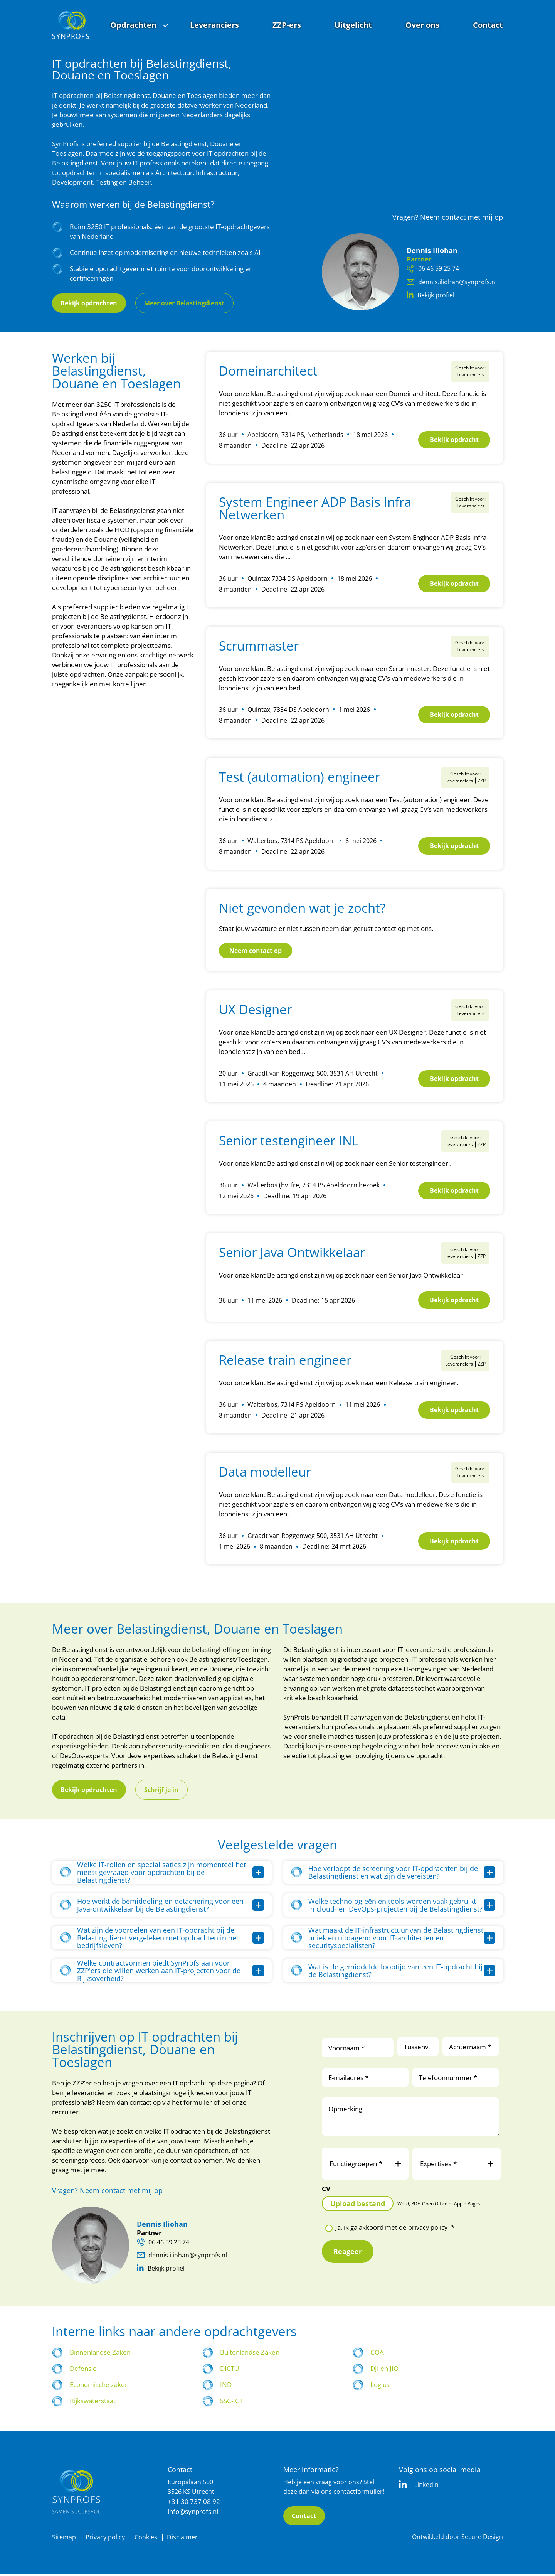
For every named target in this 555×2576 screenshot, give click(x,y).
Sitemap (64, 2538)
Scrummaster (259, 645)
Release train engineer (285, 1362)
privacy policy (428, 2229)
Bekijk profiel (432, 295)
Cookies (148, 2538)
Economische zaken (99, 2386)
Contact (488, 25)
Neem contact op (256, 950)
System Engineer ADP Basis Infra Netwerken (315, 508)
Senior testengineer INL (288, 1140)
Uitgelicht (353, 25)
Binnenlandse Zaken (100, 2354)
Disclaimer (185, 2538)
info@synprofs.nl (193, 2513)
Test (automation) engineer (299, 777)
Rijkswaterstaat (93, 2402)
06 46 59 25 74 (435, 268)
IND (226, 2386)
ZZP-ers (286, 25)
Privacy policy (106, 2538)
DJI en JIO (384, 2370)
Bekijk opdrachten (92, 302)
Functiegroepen (365, 2165)
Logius (380, 2386)
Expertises (456, 2165)
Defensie (83, 2370)
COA (377, 2354)
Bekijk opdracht (450, 439)
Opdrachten (133, 25)
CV (326, 2190)
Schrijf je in (169, 1791)
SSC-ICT (231, 2402)
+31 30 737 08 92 (194, 2503)
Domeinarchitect (268, 370)
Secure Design (481, 2539)
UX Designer (255, 1009)
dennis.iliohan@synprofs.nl (452, 281)
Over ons (422, 25)
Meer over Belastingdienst (193, 302)
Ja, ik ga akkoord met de (395, 2229)
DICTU (229, 2370)
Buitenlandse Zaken (249, 2354)
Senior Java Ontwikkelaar (292, 1252)
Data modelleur (265, 1473)
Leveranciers (214, 25)
